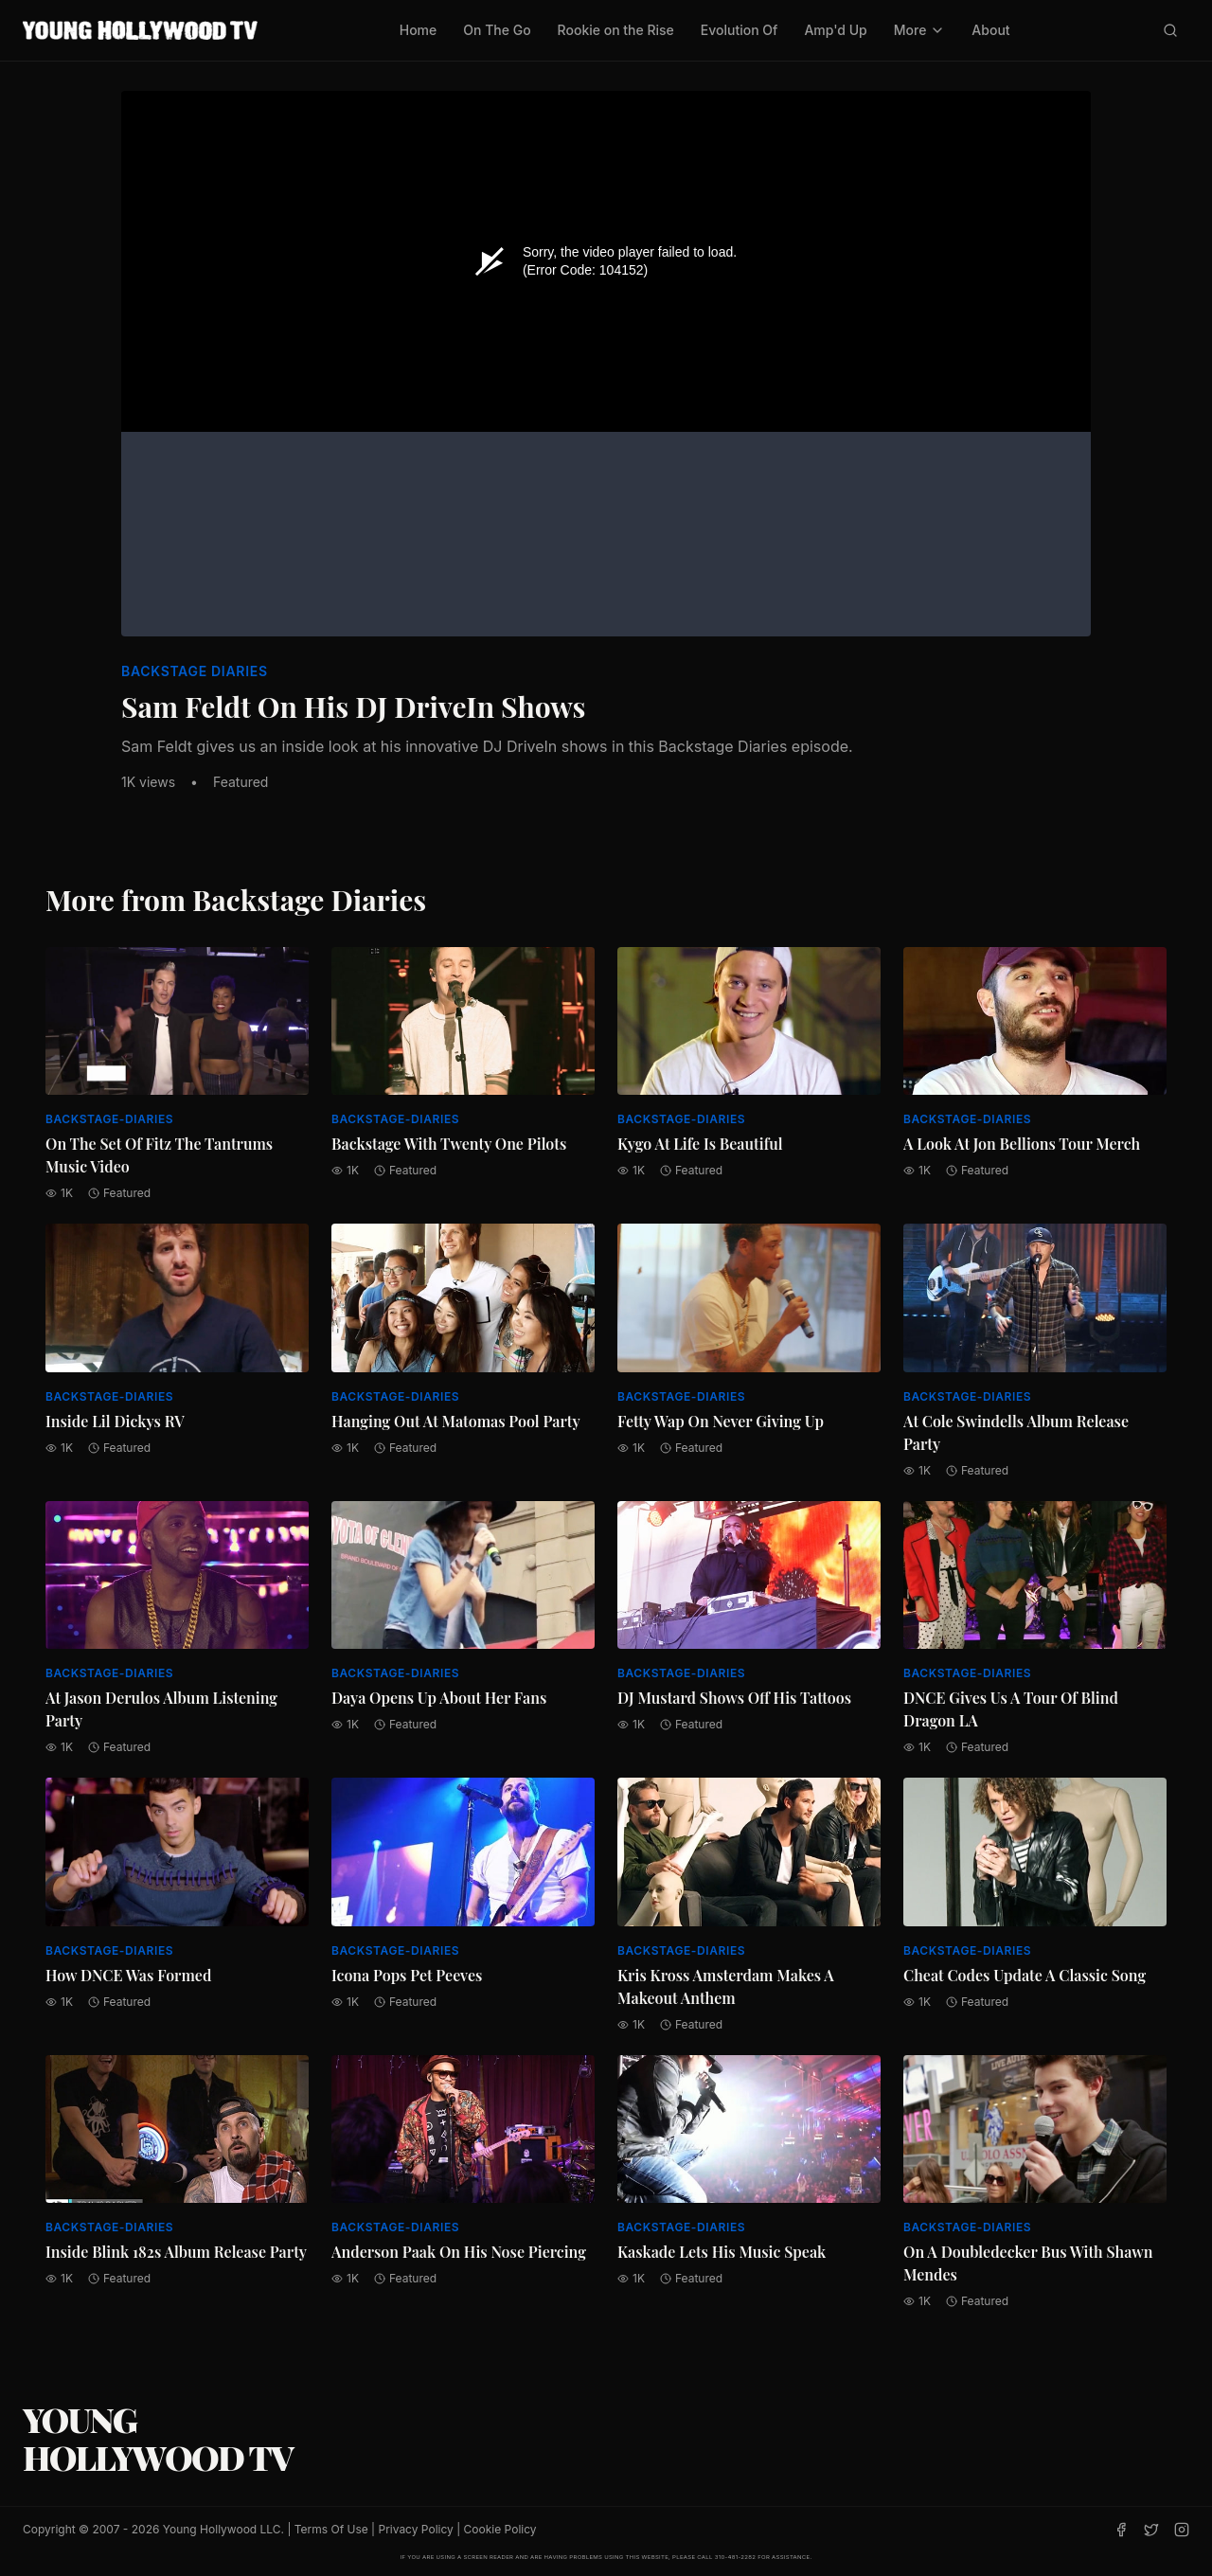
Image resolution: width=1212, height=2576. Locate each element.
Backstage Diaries (194, 671)
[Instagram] (1181, 2529)
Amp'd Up (835, 30)
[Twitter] (1151, 2529)
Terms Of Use (331, 2529)
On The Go (496, 30)
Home (418, 30)
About (990, 30)
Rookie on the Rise (616, 30)
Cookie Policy (500, 2529)
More (920, 30)
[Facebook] (1121, 2529)
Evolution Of (739, 30)
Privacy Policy (415, 2529)
